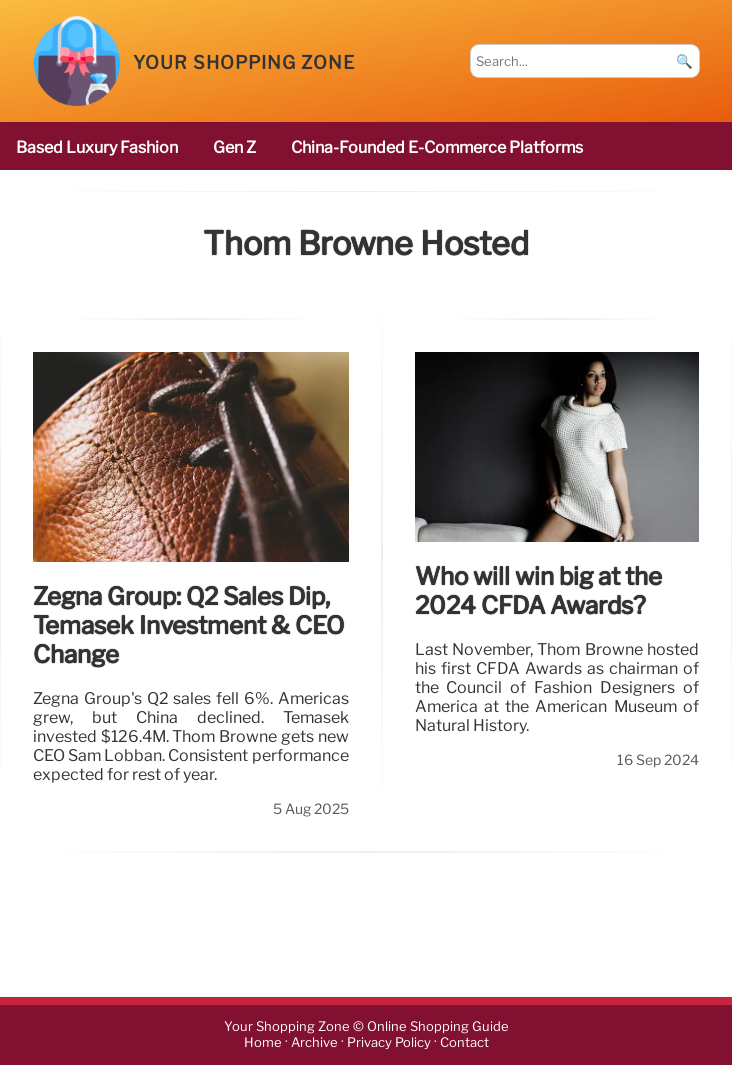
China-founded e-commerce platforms (437, 147)
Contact (464, 1043)
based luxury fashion (97, 147)
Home (263, 1043)
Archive (314, 1043)
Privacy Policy (389, 1043)
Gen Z (234, 147)
